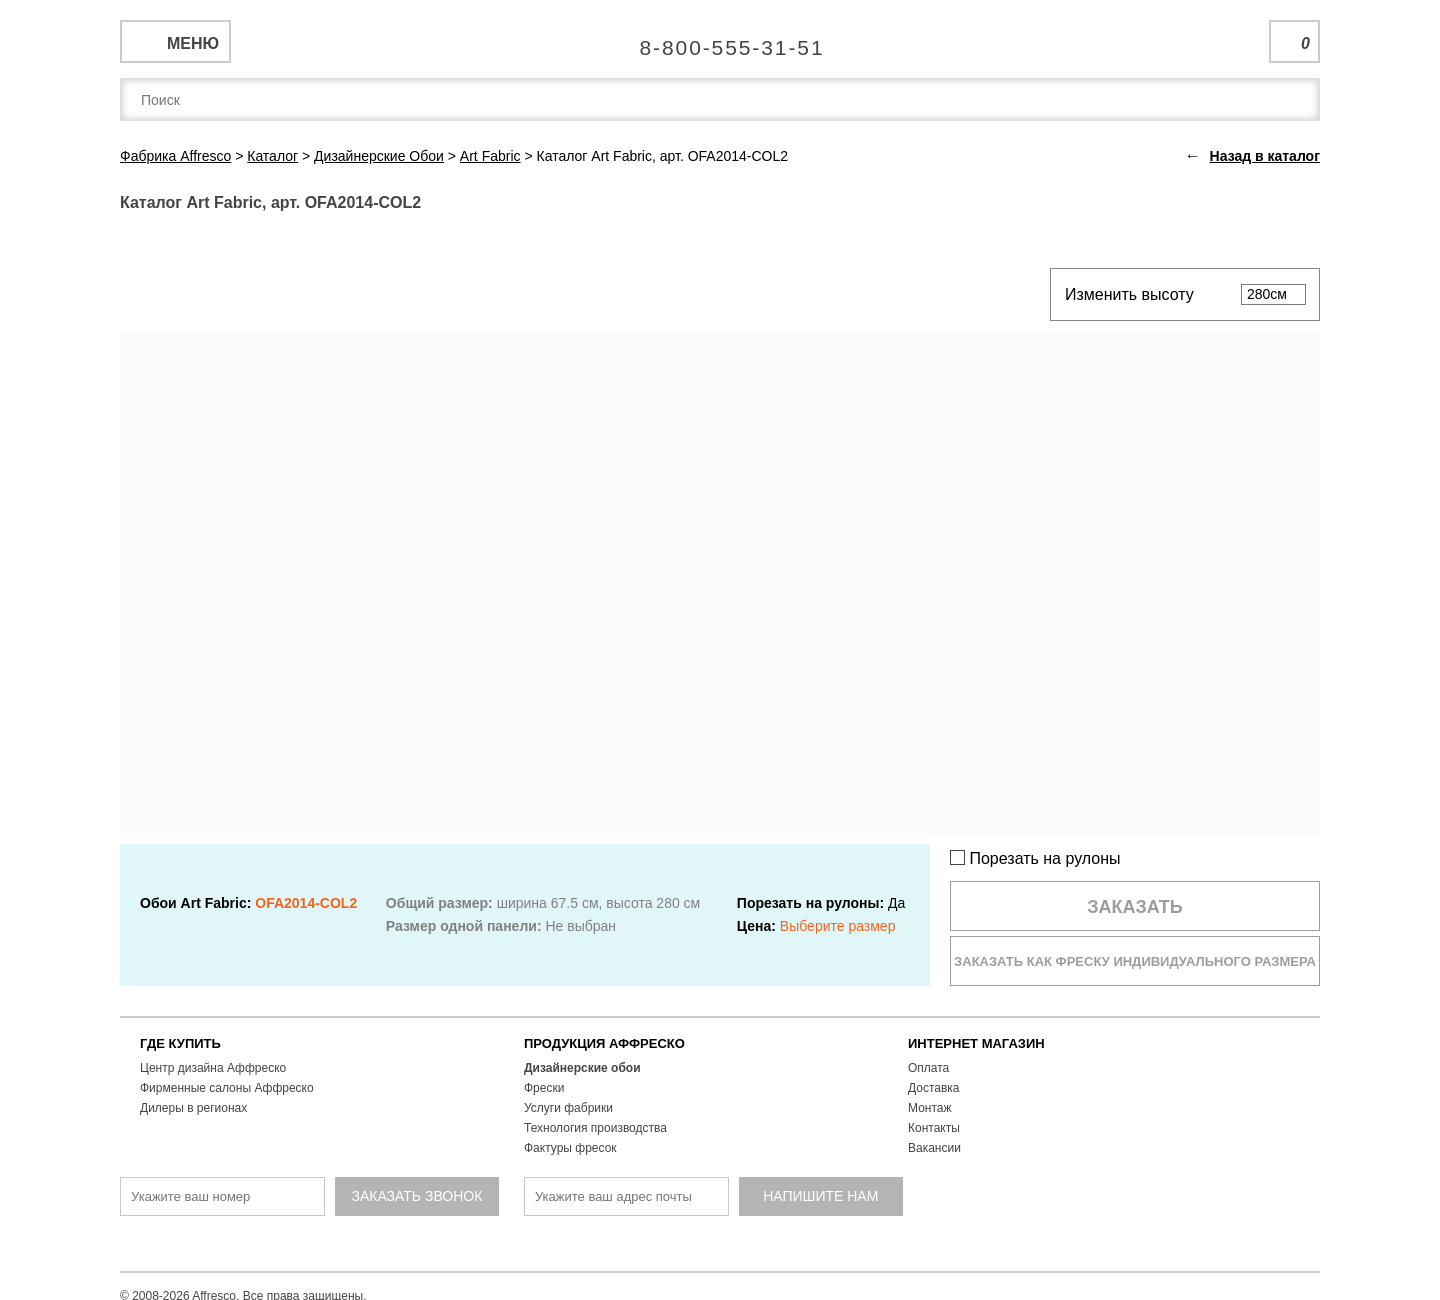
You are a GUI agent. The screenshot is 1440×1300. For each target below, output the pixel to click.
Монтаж (930, 1108)
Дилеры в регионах (193, 1108)
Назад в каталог (1265, 156)
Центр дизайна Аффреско (213, 1068)
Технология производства (595, 1128)
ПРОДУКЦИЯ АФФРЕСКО (604, 1043)
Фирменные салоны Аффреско (227, 1088)
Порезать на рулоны (1035, 858)
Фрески (544, 1088)
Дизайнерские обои (582, 1068)
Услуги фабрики (568, 1108)
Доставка (934, 1088)
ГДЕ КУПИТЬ (180, 1043)
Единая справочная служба (720, 40)
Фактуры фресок (570, 1148)
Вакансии (934, 1148)
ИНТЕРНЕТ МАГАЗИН (976, 1043)
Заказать (1135, 907)
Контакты (934, 1128)
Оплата (928, 1068)
